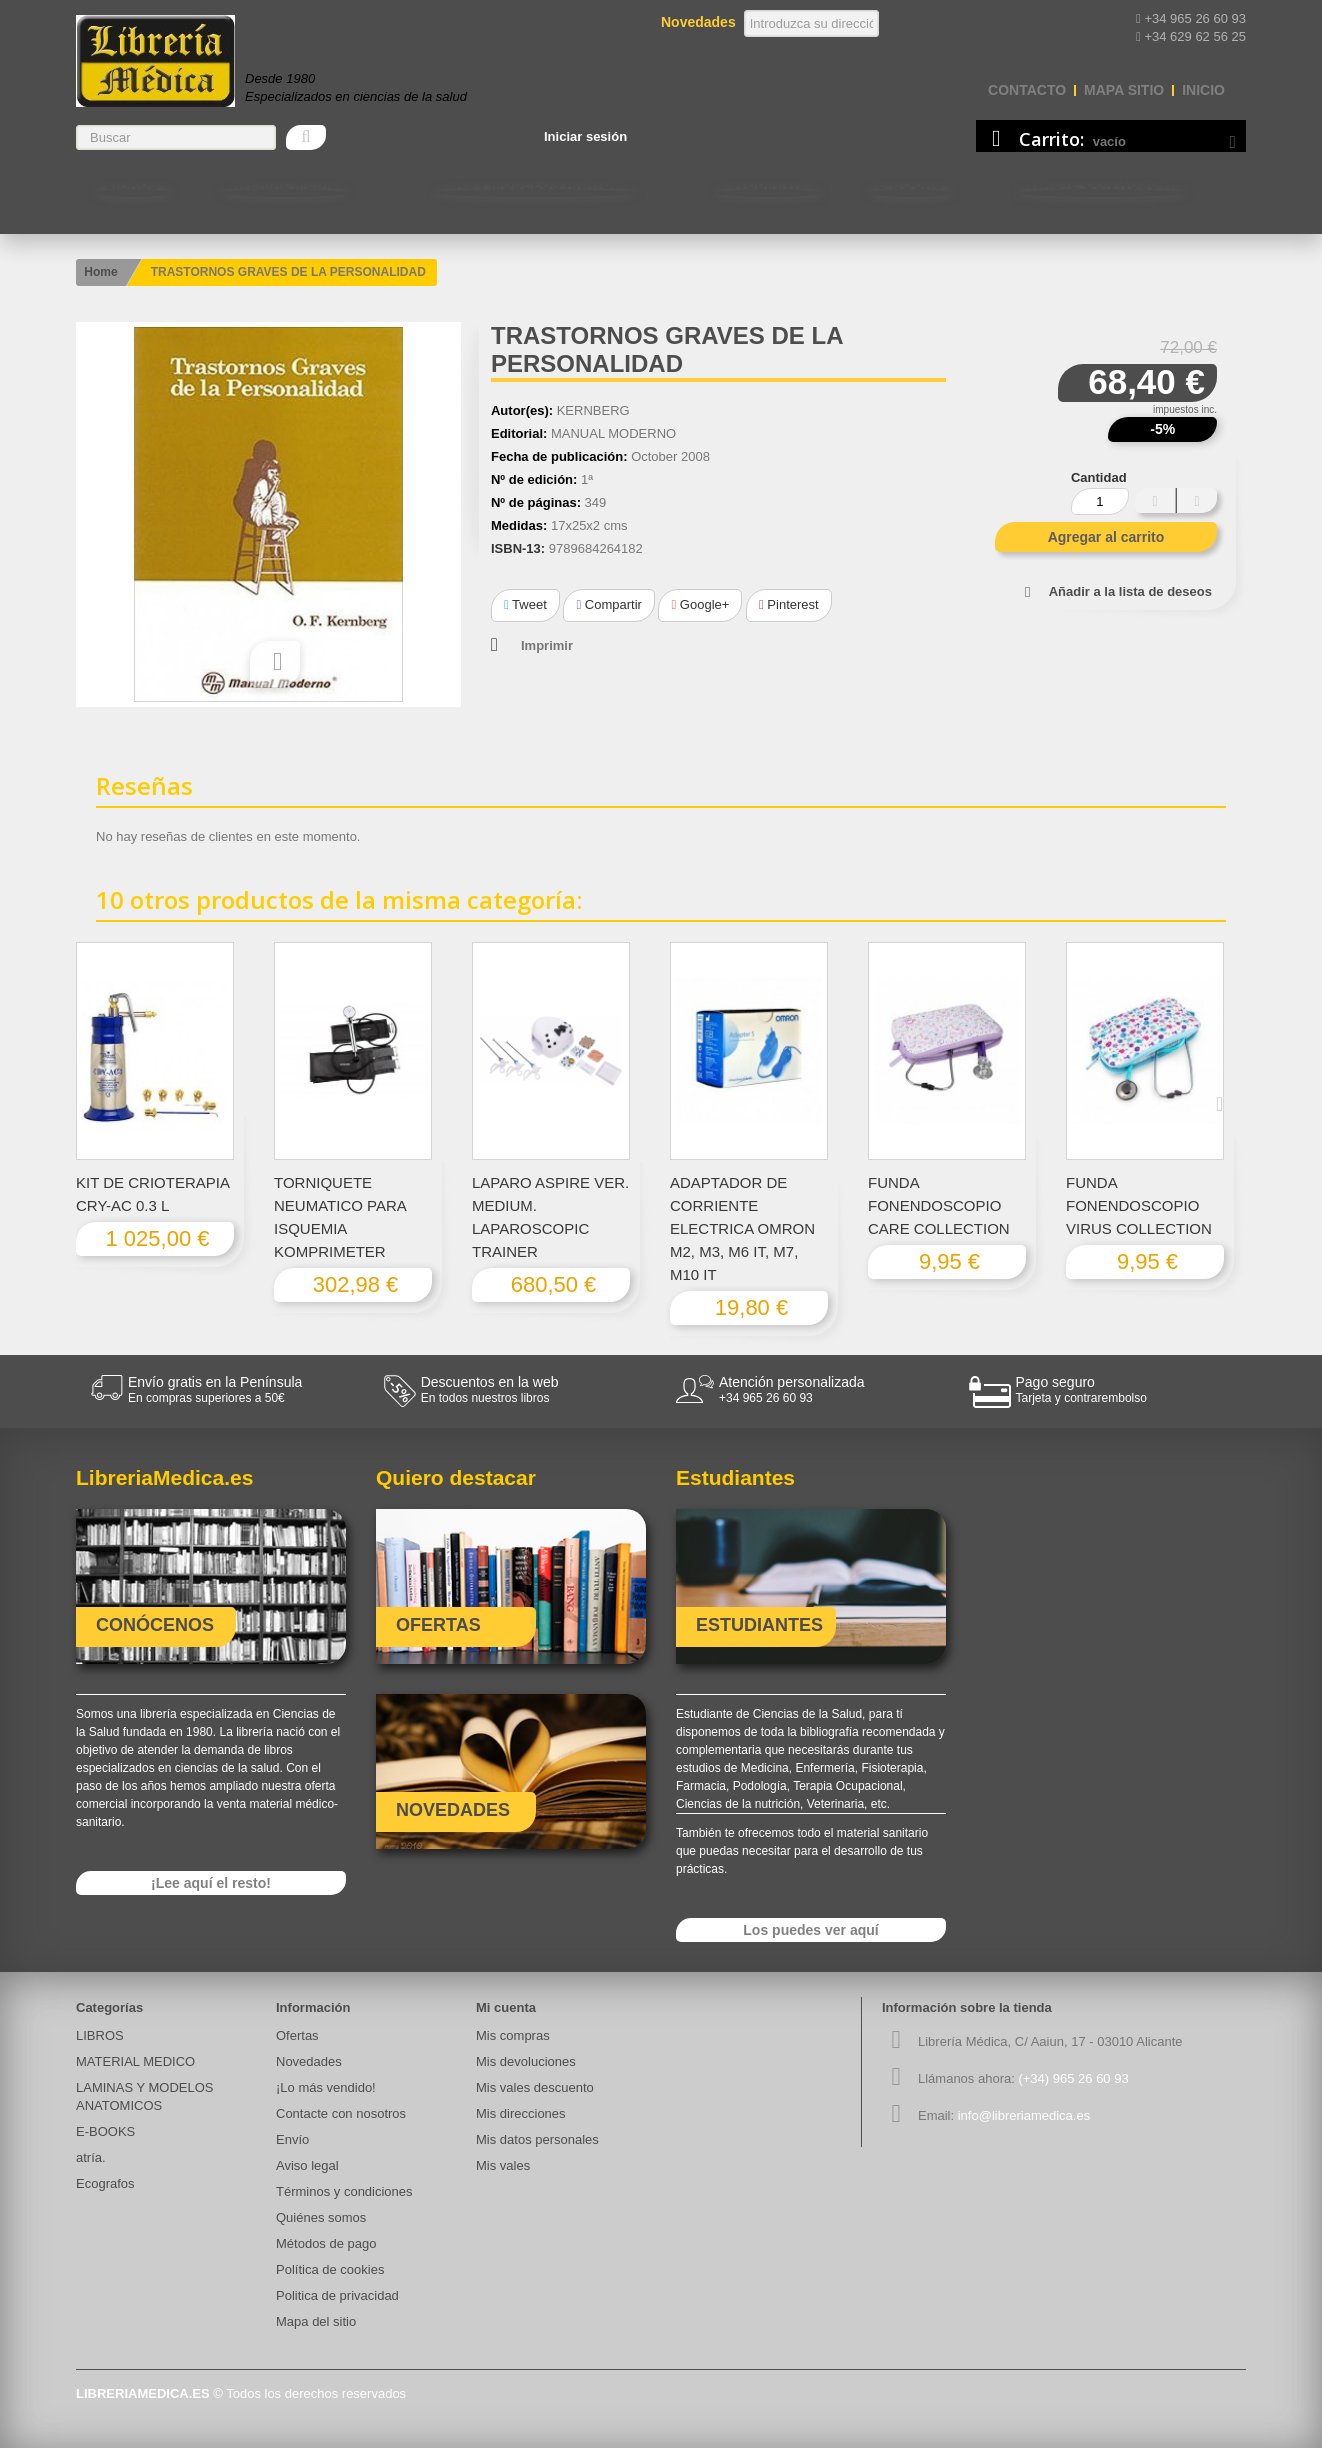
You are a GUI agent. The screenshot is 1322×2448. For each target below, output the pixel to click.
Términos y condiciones (344, 2191)
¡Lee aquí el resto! (211, 1883)
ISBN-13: (518, 548)
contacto (1027, 90)
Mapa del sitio (316, 2321)
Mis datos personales (537, 2139)
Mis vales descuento (535, 2087)
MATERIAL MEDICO (284, 184)
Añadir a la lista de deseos (1130, 591)
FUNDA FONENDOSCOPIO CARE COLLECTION (939, 1205)
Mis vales (503, 2165)
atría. (91, 2157)
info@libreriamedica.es (1024, 2115)
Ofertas (297, 2035)
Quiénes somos (321, 2217)
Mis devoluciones (526, 2061)
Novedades (309, 2061)
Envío (292, 2139)
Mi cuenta (506, 2007)
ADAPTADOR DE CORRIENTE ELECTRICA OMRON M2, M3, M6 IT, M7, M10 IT (742, 1228)
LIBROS (132, 184)
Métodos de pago (326, 2243)
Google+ (700, 604)
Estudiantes (768, 184)
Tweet (525, 604)
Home (100, 272)
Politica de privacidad (337, 2295)
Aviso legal (307, 2165)
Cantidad (1099, 477)
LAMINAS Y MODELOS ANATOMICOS (534, 184)
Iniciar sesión (585, 136)
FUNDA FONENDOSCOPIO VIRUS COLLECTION (1139, 1205)
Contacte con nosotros (1101, 184)
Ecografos (105, 2183)
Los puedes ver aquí (810, 1930)
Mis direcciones (521, 2113)
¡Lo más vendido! (326, 2087)
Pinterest (789, 604)
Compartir (608, 604)
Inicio (1203, 90)
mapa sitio (1124, 90)
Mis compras (513, 2035)
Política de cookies (330, 2269)
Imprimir (547, 645)
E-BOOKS (910, 184)
